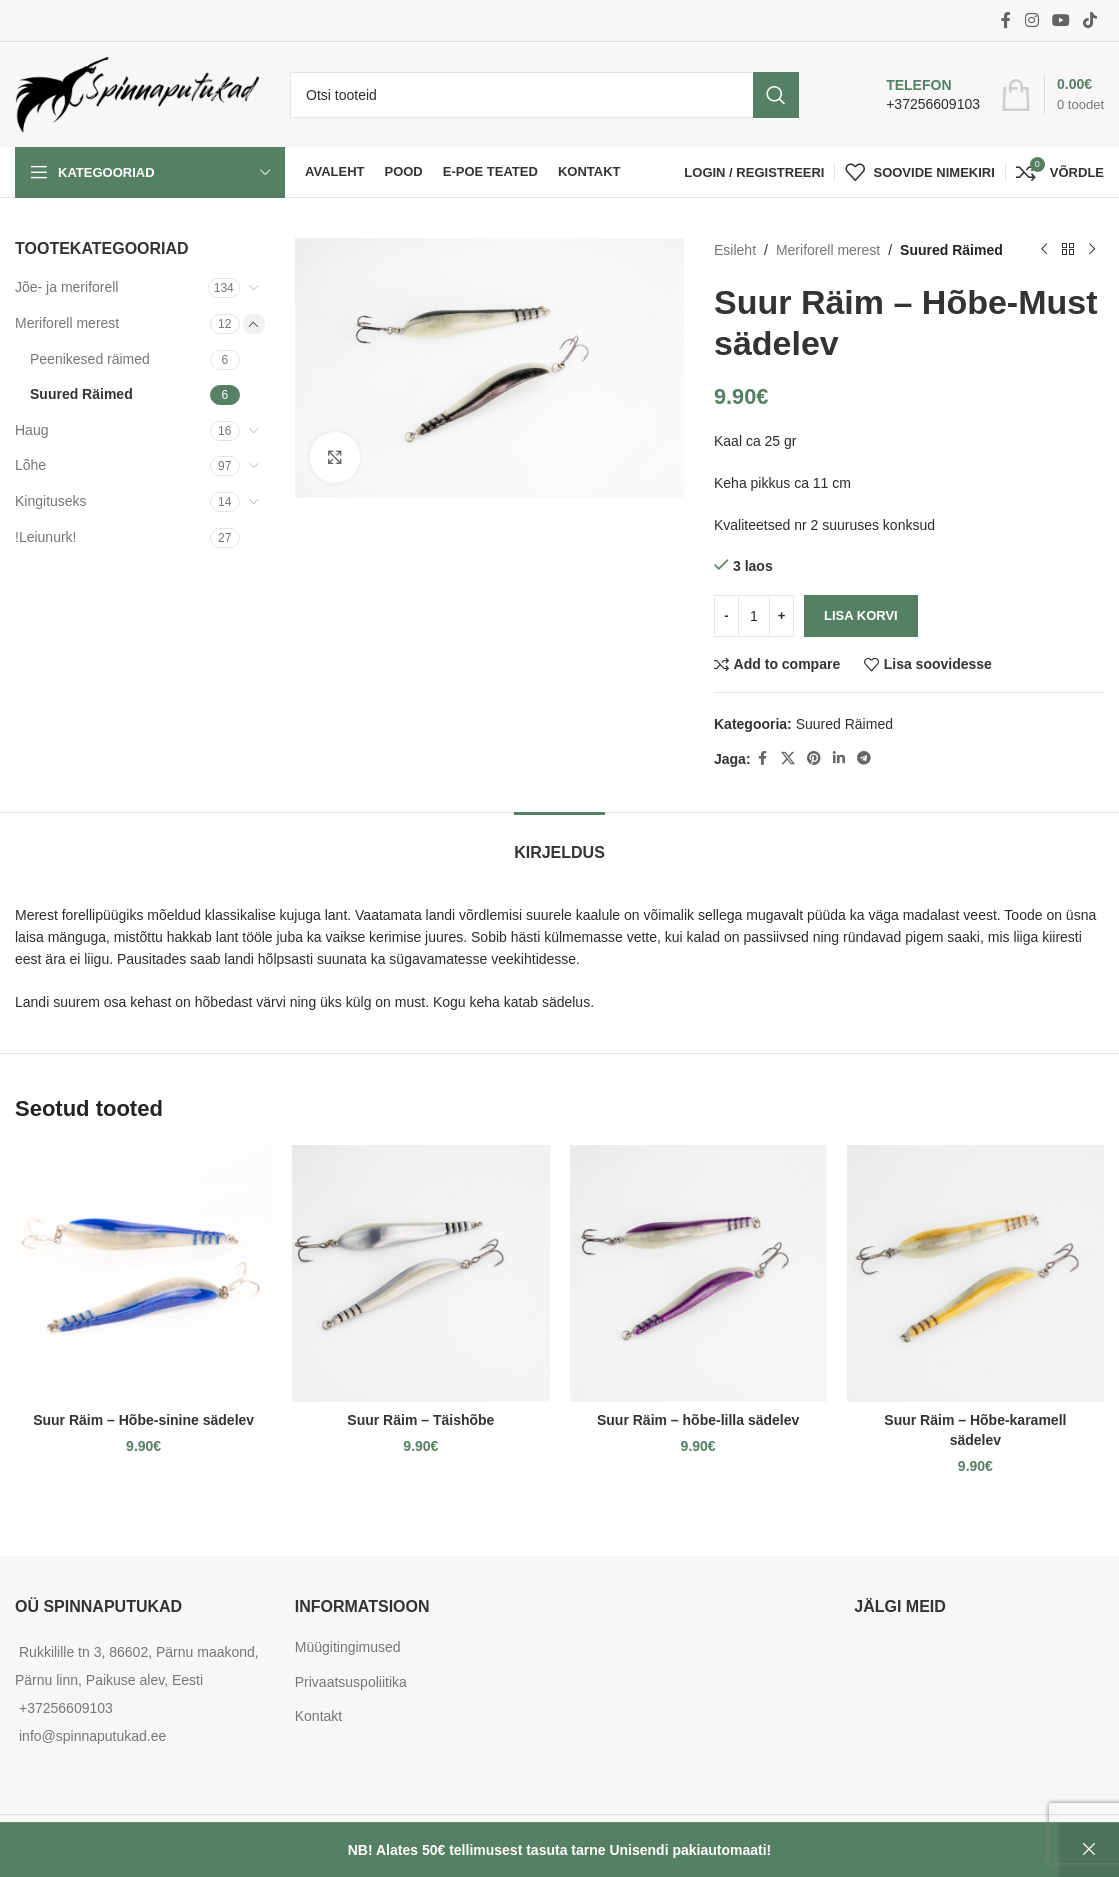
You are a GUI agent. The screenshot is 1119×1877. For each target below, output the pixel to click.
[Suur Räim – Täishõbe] (420, 1273)
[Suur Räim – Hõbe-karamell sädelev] (975, 1273)
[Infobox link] (912, 95)
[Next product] (1092, 250)
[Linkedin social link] (839, 758)
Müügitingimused (348, 1647)
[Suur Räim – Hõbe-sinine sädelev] (143, 1273)
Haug (31, 430)
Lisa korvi (861, 615)
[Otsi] (544, 95)
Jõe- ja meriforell (66, 287)
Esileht (735, 250)
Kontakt (318, 1716)
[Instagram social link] (1031, 20)
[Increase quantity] (781, 616)
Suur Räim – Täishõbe (420, 1420)
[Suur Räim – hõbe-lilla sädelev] (698, 1273)
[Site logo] (137, 93)
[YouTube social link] (1060, 20)
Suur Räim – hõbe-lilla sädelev (698, 1420)
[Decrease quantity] (726, 616)
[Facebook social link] (1006, 20)
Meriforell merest (67, 323)
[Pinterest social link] (814, 758)
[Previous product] (1044, 250)
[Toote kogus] (754, 616)
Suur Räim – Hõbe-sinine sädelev (143, 1420)
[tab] (559, 842)
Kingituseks (51, 501)
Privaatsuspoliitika (351, 1682)
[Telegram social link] (864, 758)
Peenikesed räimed (90, 359)
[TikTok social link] (1090, 20)
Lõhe (30, 465)
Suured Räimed (81, 394)
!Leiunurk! (45, 537)
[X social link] (788, 758)
